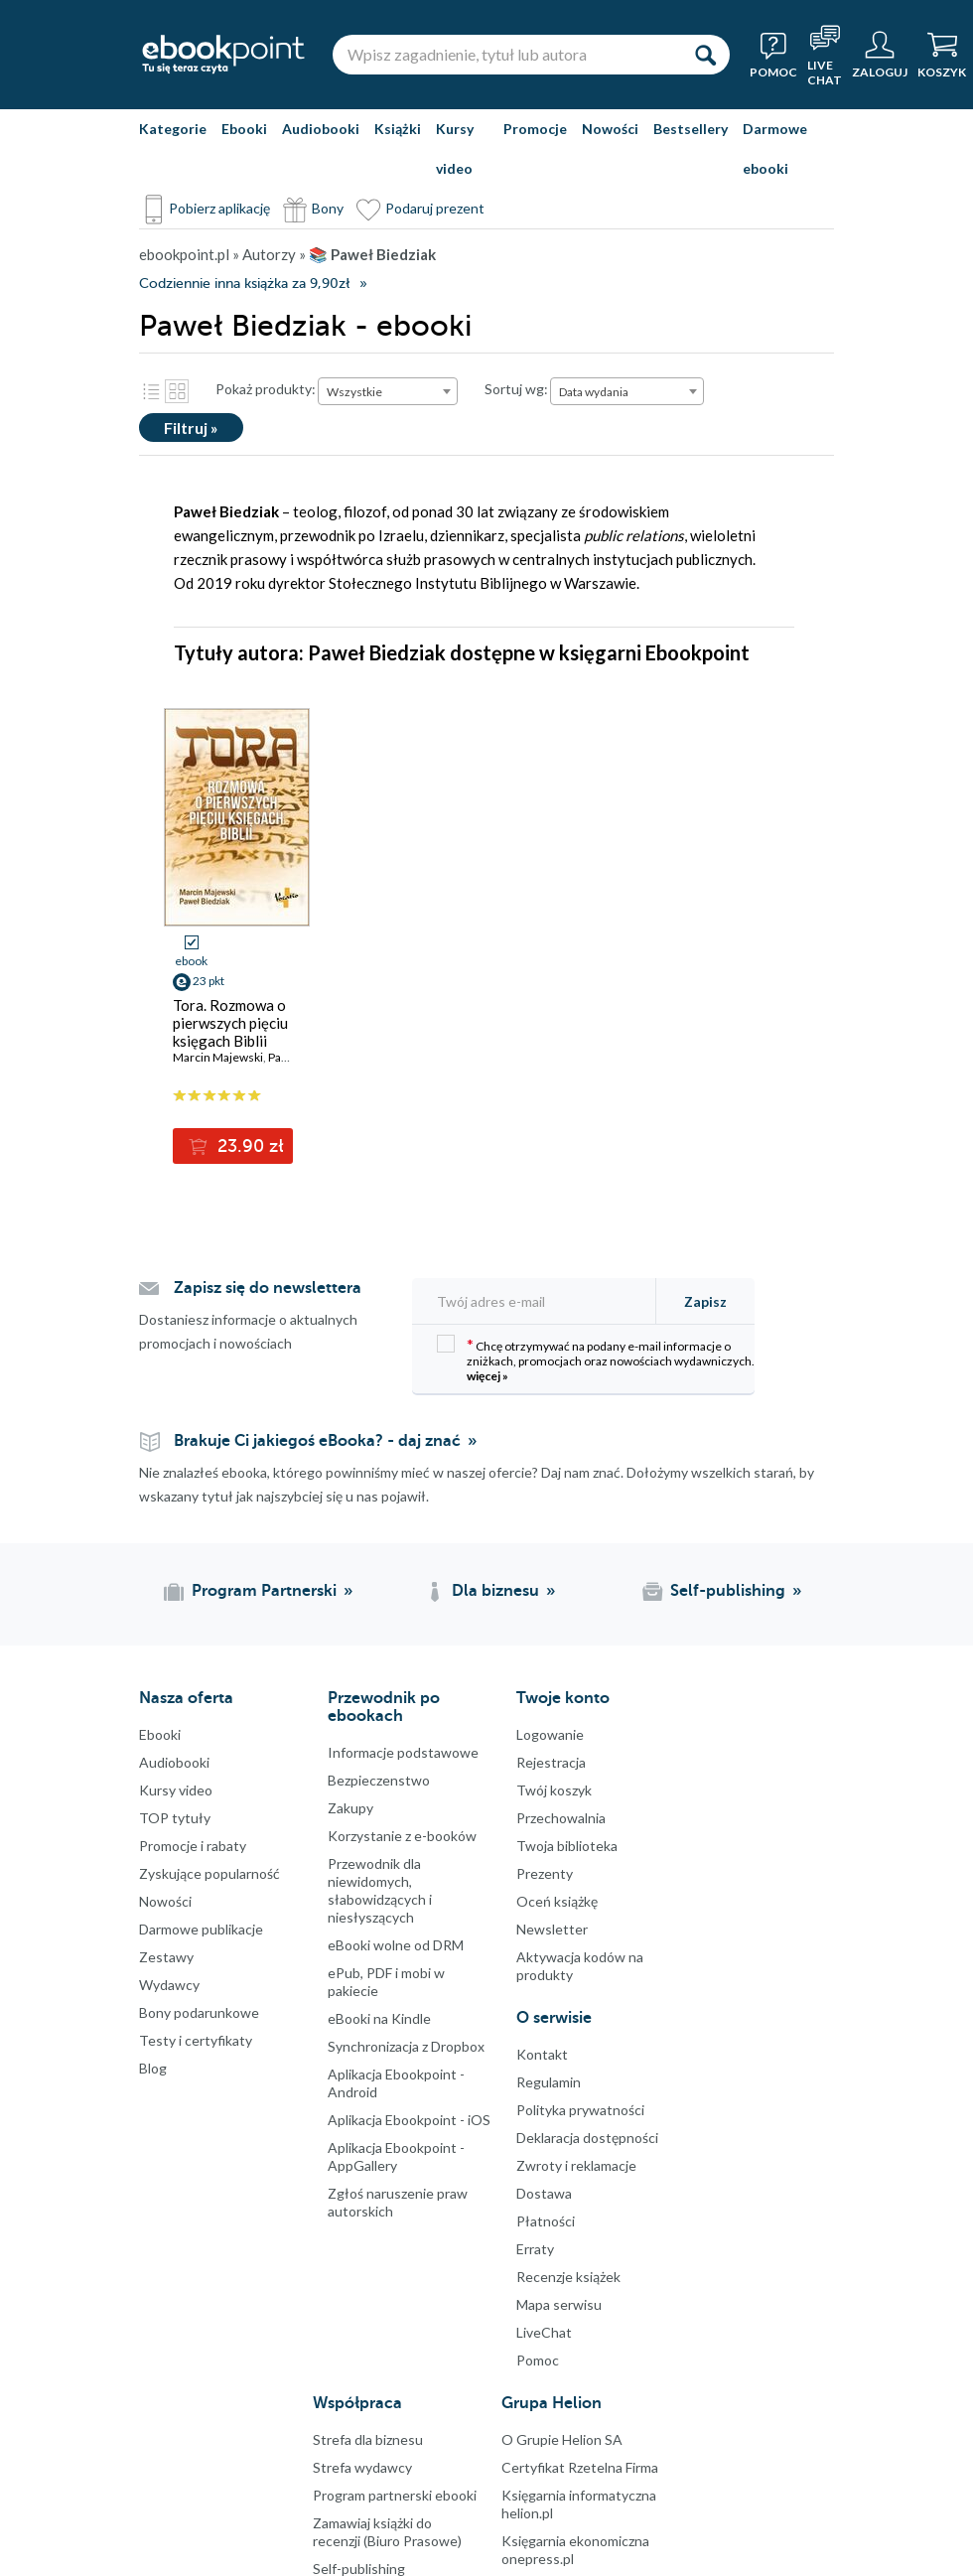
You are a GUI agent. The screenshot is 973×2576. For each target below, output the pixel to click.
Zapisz (705, 1301)
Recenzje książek (568, 2276)
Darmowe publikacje (201, 1929)
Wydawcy (169, 1984)
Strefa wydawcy (362, 2467)
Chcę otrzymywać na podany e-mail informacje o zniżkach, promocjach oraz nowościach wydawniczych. (596, 1359)
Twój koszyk (554, 1790)
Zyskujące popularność (209, 1873)
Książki (397, 128)
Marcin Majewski (218, 1057)
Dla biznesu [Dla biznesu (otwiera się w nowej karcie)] (495, 1591)
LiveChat (544, 2332)
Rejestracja (551, 1762)
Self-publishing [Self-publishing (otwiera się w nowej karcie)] (727, 1591)
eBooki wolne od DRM (396, 1944)
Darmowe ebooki (775, 148)
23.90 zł (248, 1146)
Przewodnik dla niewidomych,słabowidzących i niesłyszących (380, 1890)
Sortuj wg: (516, 388)
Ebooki (244, 128)
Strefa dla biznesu (368, 2439)
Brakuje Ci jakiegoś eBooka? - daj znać (317, 1441)
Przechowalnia (561, 1817)
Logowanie (550, 1734)
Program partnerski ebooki (395, 2495)
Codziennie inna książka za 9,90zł (244, 283)
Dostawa (544, 2193)
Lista (151, 391)
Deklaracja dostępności (587, 2137)
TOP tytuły (174, 1817)
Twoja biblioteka (567, 1845)
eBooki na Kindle (379, 2018)
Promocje (535, 128)
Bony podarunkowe (199, 2012)
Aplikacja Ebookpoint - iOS (409, 2119)
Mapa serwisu (559, 2304)
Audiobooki (320, 128)
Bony (328, 208)
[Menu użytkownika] (879, 54)
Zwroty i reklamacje (576, 2165)
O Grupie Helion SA (562, 2439)
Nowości (610, 128)
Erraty (535, 2248)
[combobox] (388, 391)
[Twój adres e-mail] (540, 1301)
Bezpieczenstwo (379, 1780)
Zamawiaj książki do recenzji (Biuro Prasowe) (387, 2531)
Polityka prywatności (580, 2109)
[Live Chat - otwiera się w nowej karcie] (824, 54)
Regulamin (548, 2082)
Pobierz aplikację (219, 208)
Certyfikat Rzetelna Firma (579, 2467)
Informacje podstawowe (403, 1752)
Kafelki (177, 391)
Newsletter (552, 1929)
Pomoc (537, 2360)
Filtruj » (191, 427)
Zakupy (350, 1807)
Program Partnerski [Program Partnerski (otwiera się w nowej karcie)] (264, 1591)
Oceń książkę (557, 1901)
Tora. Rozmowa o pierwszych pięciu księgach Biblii (230, 1023)
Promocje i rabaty (192, 1845)
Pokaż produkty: (265, 388)
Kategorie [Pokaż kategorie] (173, 128)
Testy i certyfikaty (195, 2040)
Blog (153, 2068)
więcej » (487, 1375)
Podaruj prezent (435, 208)
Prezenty (544, 1873)
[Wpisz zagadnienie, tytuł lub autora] (506, 54)
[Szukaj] (705, 54)
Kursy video (455, 148)
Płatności (545, 2221)
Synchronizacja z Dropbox (406, 2046)
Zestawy (166, 1956)
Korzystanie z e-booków (402, 1835)
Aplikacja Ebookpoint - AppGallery (396, 2156)
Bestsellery (690, 128)
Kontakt (542, 2054)
